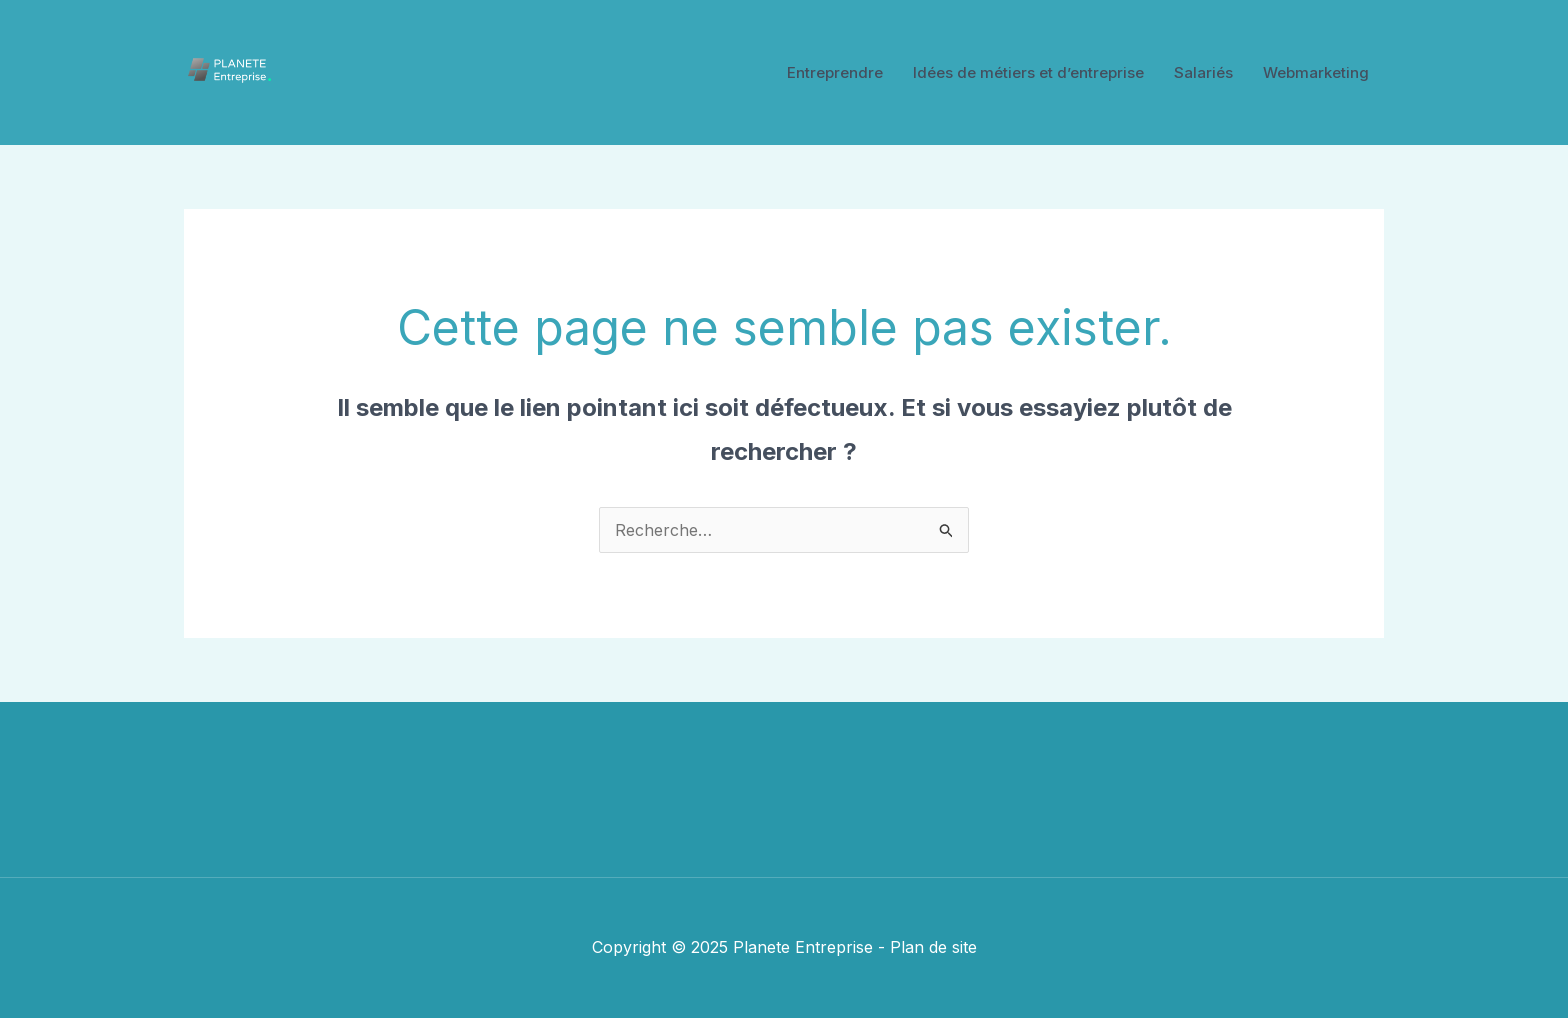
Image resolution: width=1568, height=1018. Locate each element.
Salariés (1203, 72)
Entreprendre (835, 72)
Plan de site (933, 947)
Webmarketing (1316, 72)
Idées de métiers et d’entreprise (1028, 72)
